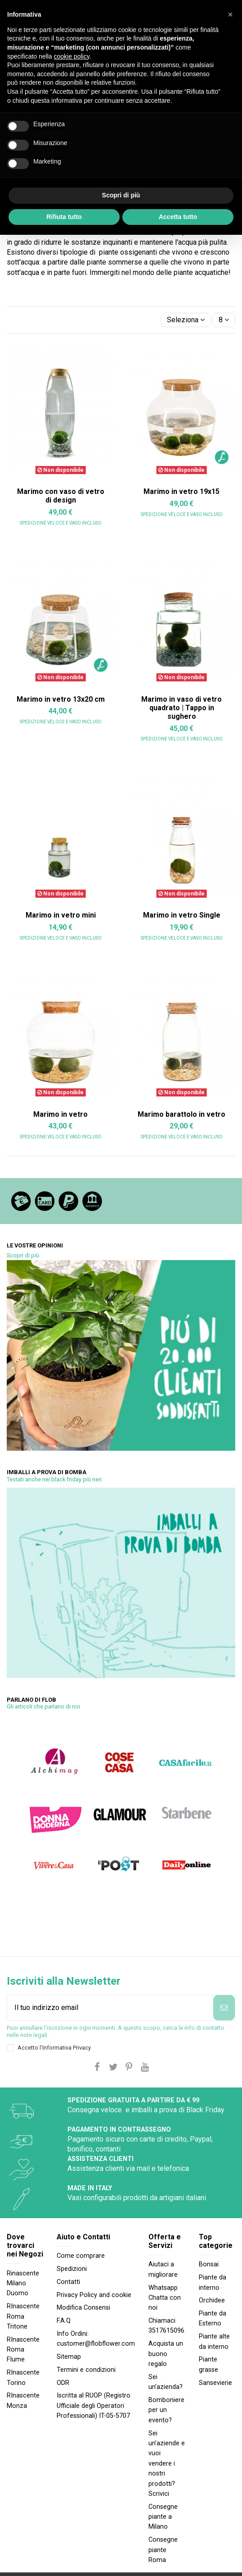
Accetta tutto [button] (178, 216)
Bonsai (209, 2264)
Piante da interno (212, 2282)
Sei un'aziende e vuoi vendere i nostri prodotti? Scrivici (166, 2464)
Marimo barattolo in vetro (181, 1114)
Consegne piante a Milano (163, 2517)
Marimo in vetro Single (181, 915)
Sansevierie (215, 2383)
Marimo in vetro (60, 1114)
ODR (63, 2383)
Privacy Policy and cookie (94, 2295)
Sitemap (69, 2357)
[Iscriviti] (224, 2007)
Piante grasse (208, 2364)
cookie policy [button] (72, 56)
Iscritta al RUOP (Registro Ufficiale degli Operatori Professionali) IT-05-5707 (93, 2406)
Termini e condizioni (86, 2370)
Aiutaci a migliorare (163, 2269)
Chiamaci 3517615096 (166, 2325)
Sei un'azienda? (165, 2382)
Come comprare (81, 2256)
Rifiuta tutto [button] (64, 216)
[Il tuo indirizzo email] (110, 2007)
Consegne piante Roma (163, 2550)
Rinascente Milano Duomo (23, 2283)
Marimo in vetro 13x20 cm (61, 699)
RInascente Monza (23, 2400)
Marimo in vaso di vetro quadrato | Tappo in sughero (181, 708)
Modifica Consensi (83, 2307)
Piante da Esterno (212, 2318)
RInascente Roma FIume (23, 2350)
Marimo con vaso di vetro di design (60, 495)
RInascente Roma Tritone (23, 2316)
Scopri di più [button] (121, 195)
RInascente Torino (23, 2377)
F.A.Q (64, 2321)
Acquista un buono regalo (165, 2354)
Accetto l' (54, 2047)
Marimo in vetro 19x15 (181, 491)
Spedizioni (72, 2269)
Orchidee (212, 2300)
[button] (230, 14)
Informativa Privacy (66, 2047)
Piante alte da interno (214, 2341)
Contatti (68, 2282)
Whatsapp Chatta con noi (164, 2298)
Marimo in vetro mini (61, 915)
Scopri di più (23, 1255)
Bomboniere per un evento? (166, 2410)
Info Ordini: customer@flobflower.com (96, 2339)
